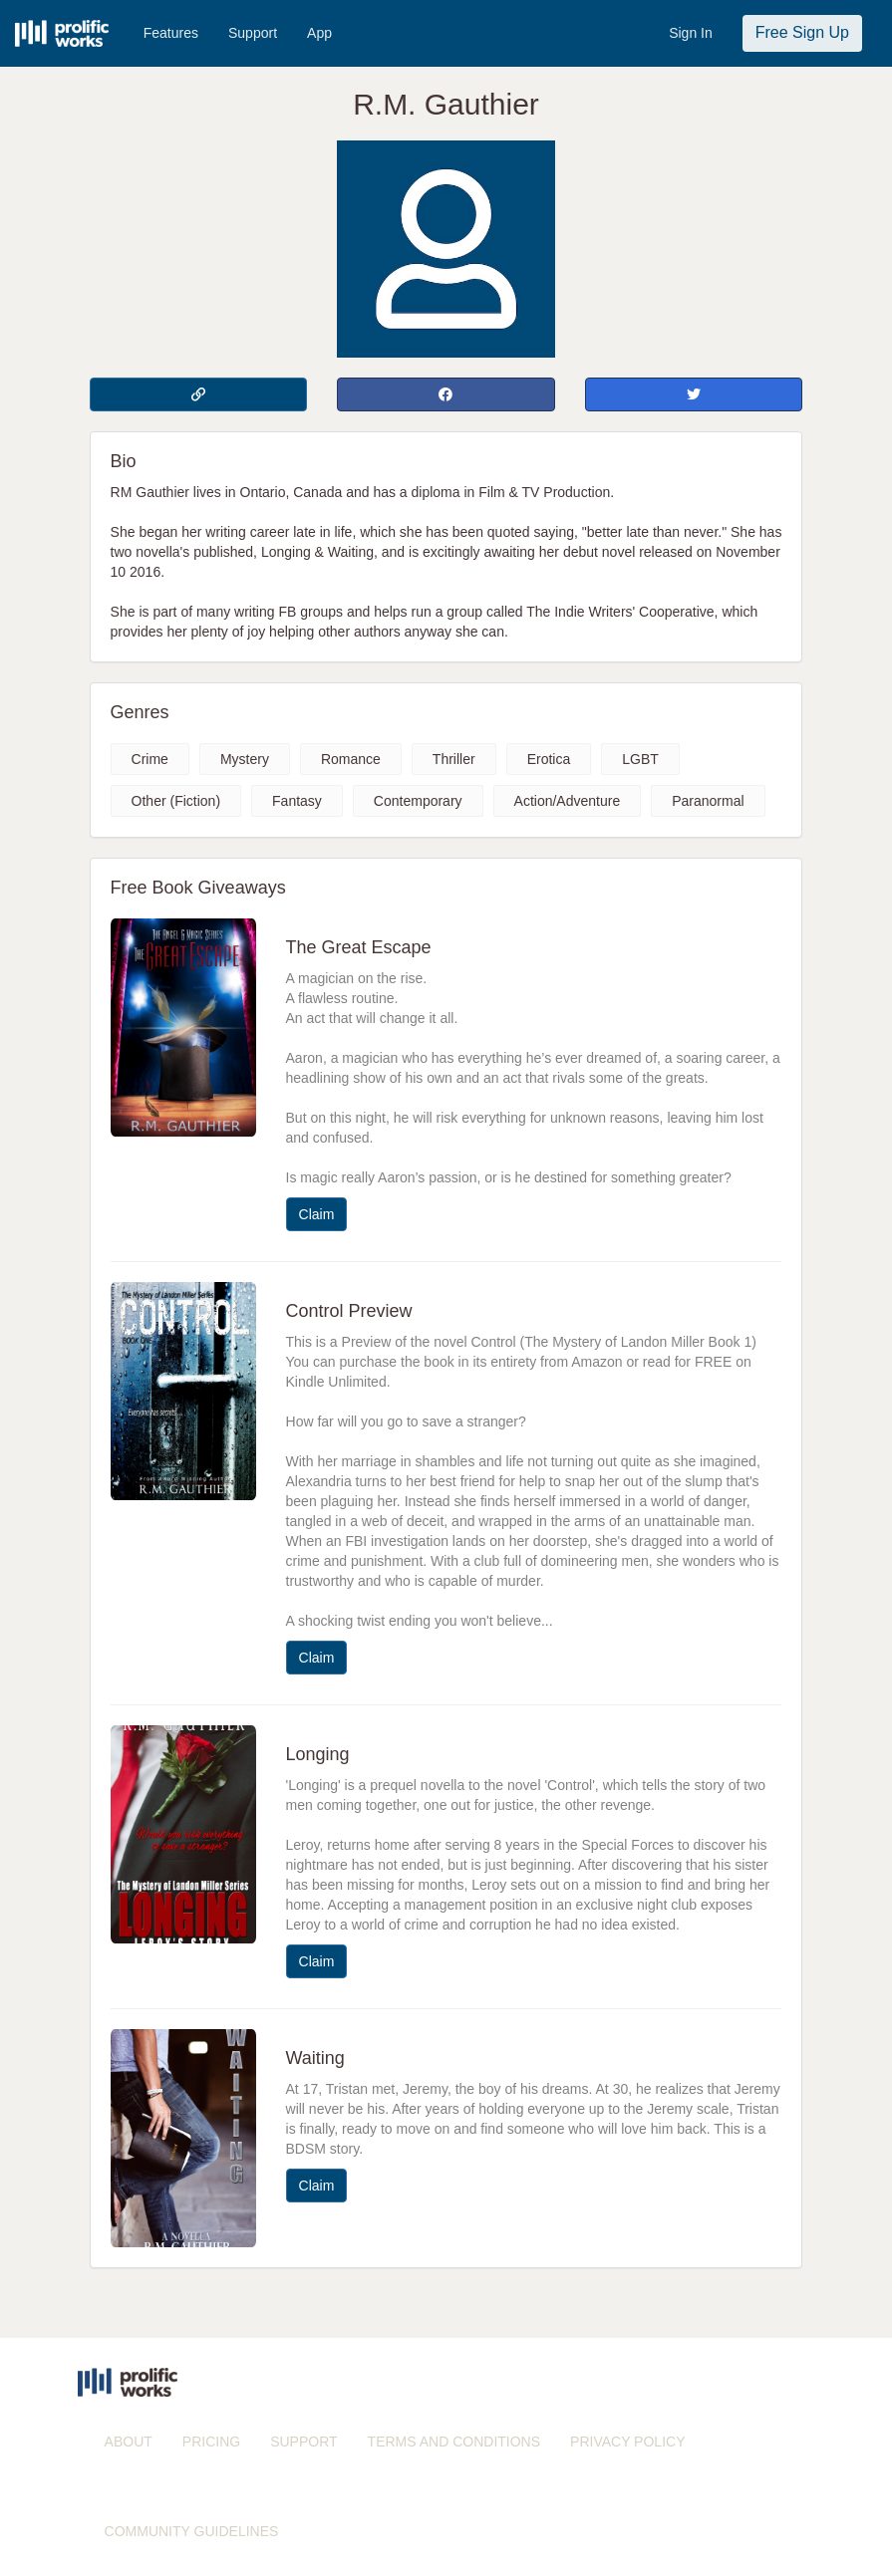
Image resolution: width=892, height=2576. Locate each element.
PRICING (211, 2441)
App (319, 33)
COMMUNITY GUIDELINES (192, 2531)
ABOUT (128, 2441)
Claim (317, 1214)
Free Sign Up (802, 32)
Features (171, 33)
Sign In (691, 33)
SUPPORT (303, 2441)
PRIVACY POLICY (627, 2441)
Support (252, 33)
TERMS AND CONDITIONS (454, 2441)
